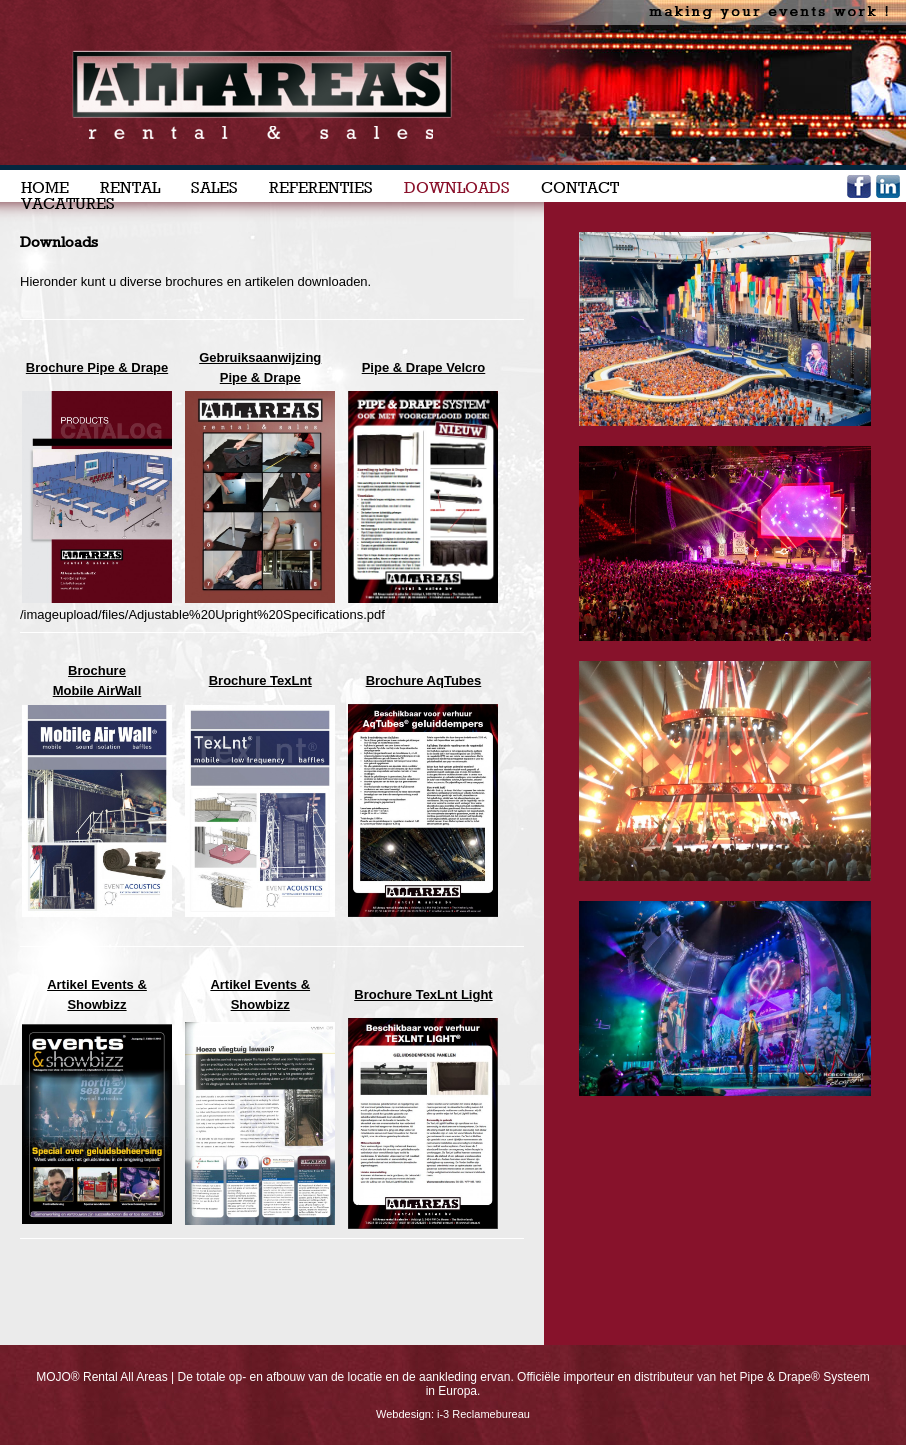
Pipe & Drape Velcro (424, 367)
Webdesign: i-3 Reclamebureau (453, 1414)
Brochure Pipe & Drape (97, 367)
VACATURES (68, 204)
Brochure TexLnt (260, 680)
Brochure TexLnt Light (423, 994)
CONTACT (580, 188)
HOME (45, 188)
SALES (214, 188)
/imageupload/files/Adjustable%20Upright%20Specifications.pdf (202, 614)
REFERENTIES (321, 188)
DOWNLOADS (457, 188)
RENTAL (130, 188)
